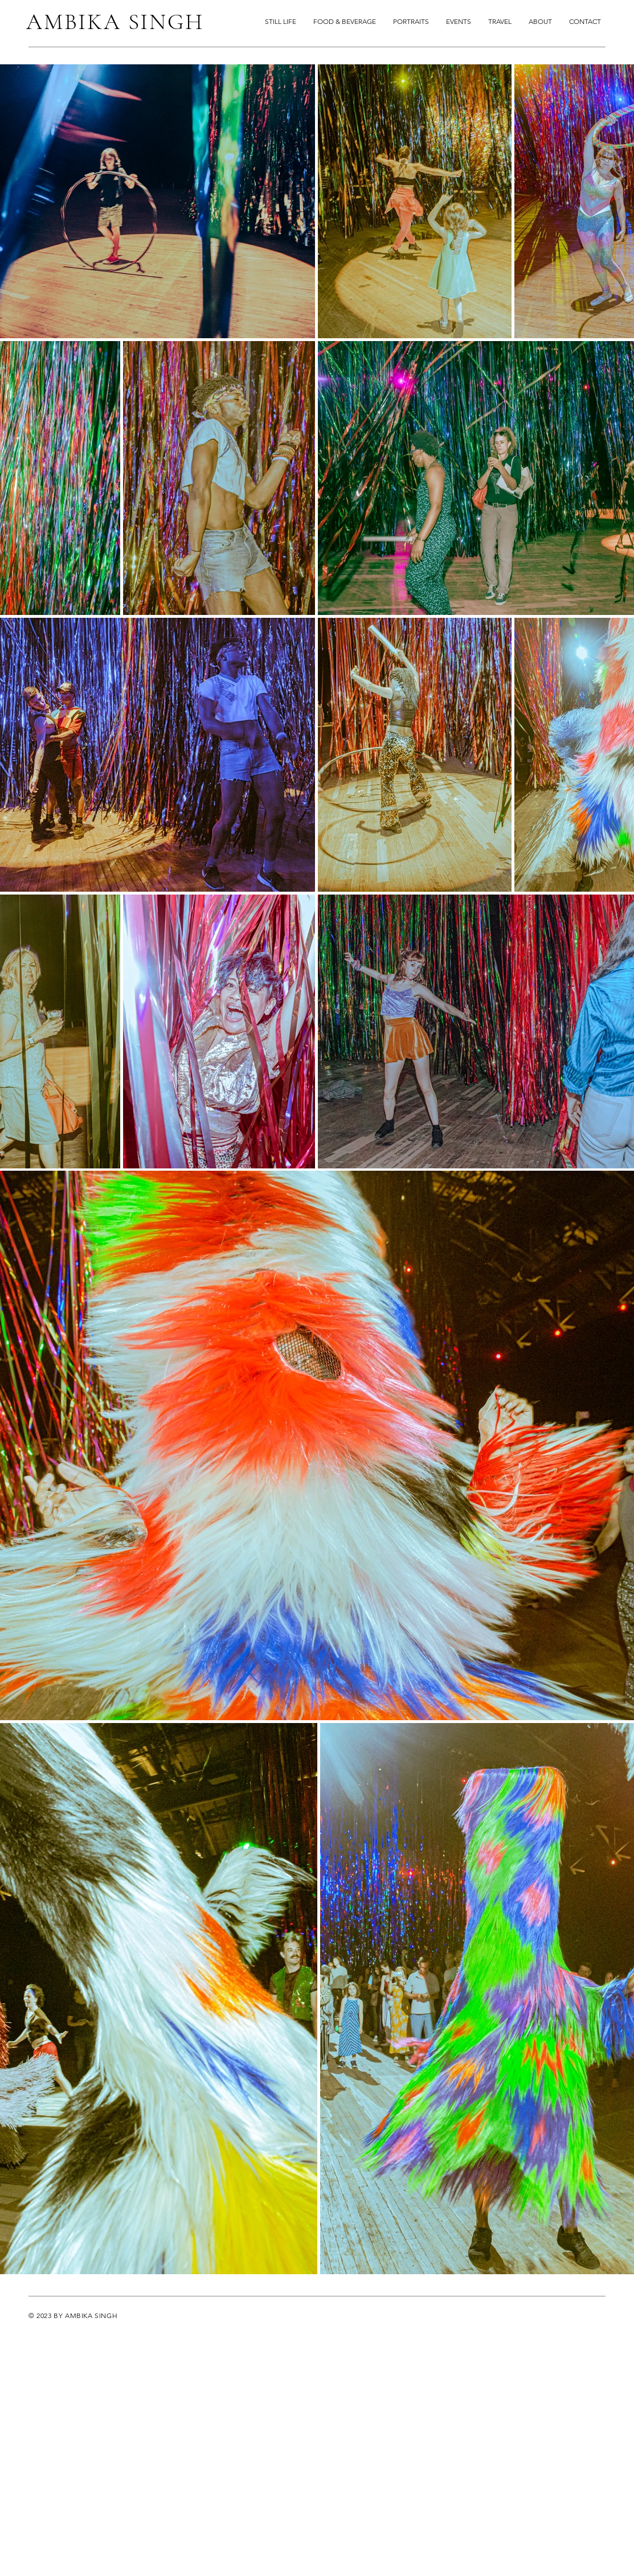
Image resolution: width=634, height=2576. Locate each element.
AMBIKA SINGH (115, 21)
